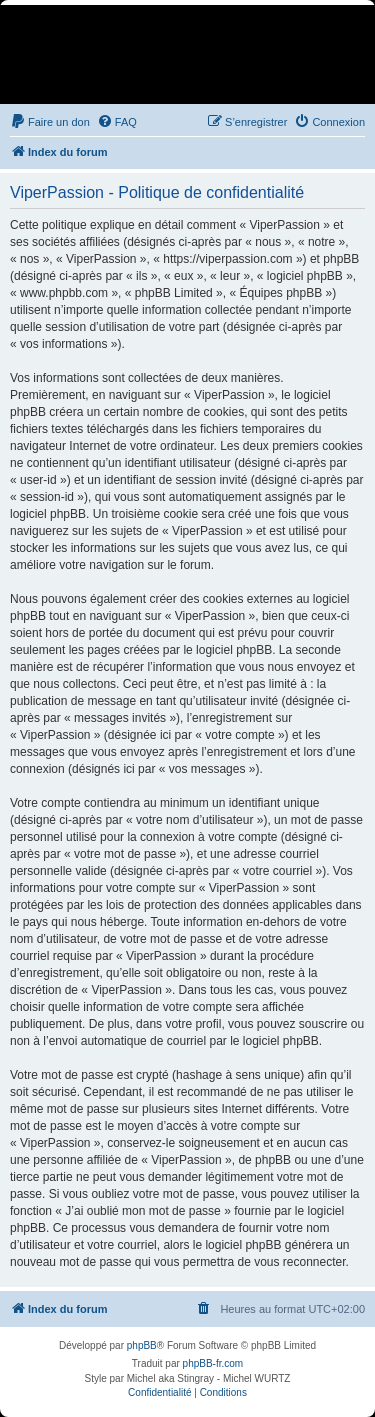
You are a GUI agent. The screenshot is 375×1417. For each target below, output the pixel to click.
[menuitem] (50, 122)
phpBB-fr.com (213, 1363)
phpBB (142, 1345)
